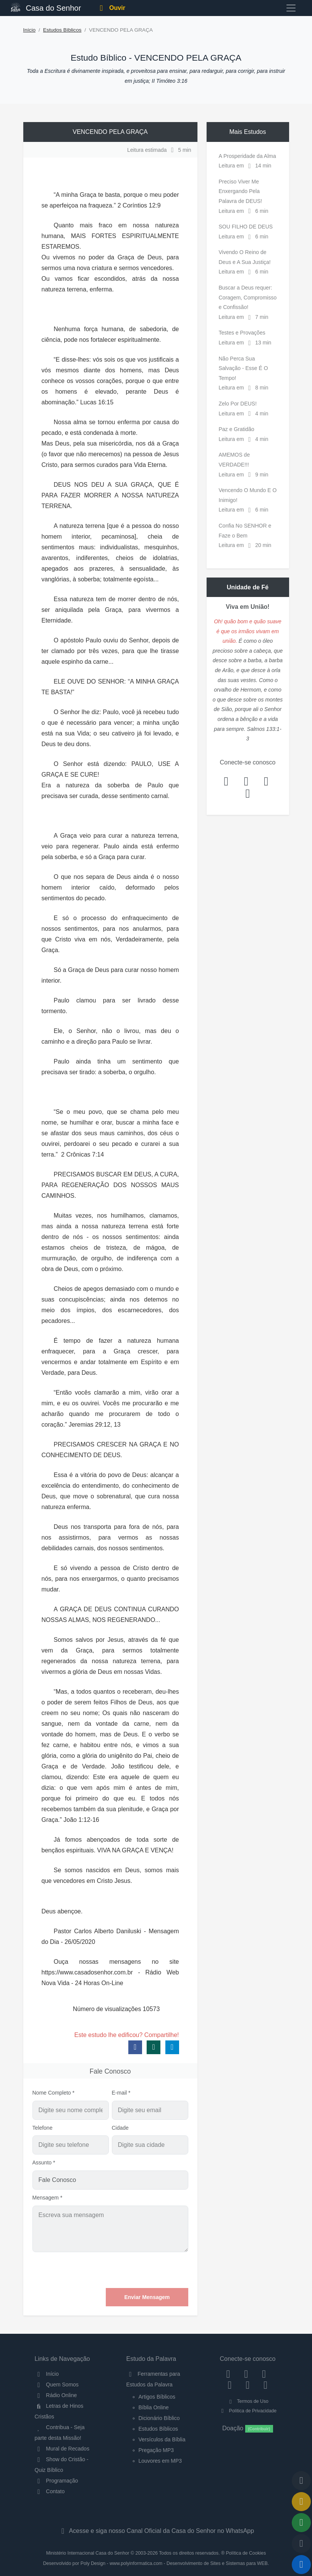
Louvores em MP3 (160, 2461)
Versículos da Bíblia (162, 2439)
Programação (56, 2481)
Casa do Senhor (46, 7)
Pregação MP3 (156, 2450)
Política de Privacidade (247, 2410)
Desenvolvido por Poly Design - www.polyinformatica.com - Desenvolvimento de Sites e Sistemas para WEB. (156, 2563)
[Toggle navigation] (291, 8)
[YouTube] (229, 2385)
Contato (50, 2491)
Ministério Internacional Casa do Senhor (87, 2553)
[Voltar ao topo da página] (301, 2480)
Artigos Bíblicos (157, 2397)
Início (29, 30)
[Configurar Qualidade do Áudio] (301, 2543)
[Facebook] (228, 2374)
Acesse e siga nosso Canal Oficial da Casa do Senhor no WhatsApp (156, 2531)
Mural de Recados (62, 2449)
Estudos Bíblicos (62, 30)
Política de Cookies (246, 2553)
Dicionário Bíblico (159, 2418)
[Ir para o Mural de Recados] (301, 2501)
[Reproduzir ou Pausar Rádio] (301, 2564)
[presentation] (130, 2270)
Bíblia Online (154, 2407)
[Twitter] (264, 2374)
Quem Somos (57, 2384)
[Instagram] (246, 2374)
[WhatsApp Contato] (247, 2385)
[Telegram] (265, 2385)
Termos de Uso (247, 2401)
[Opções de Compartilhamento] (301, 2522)
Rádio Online (56, 2395)
